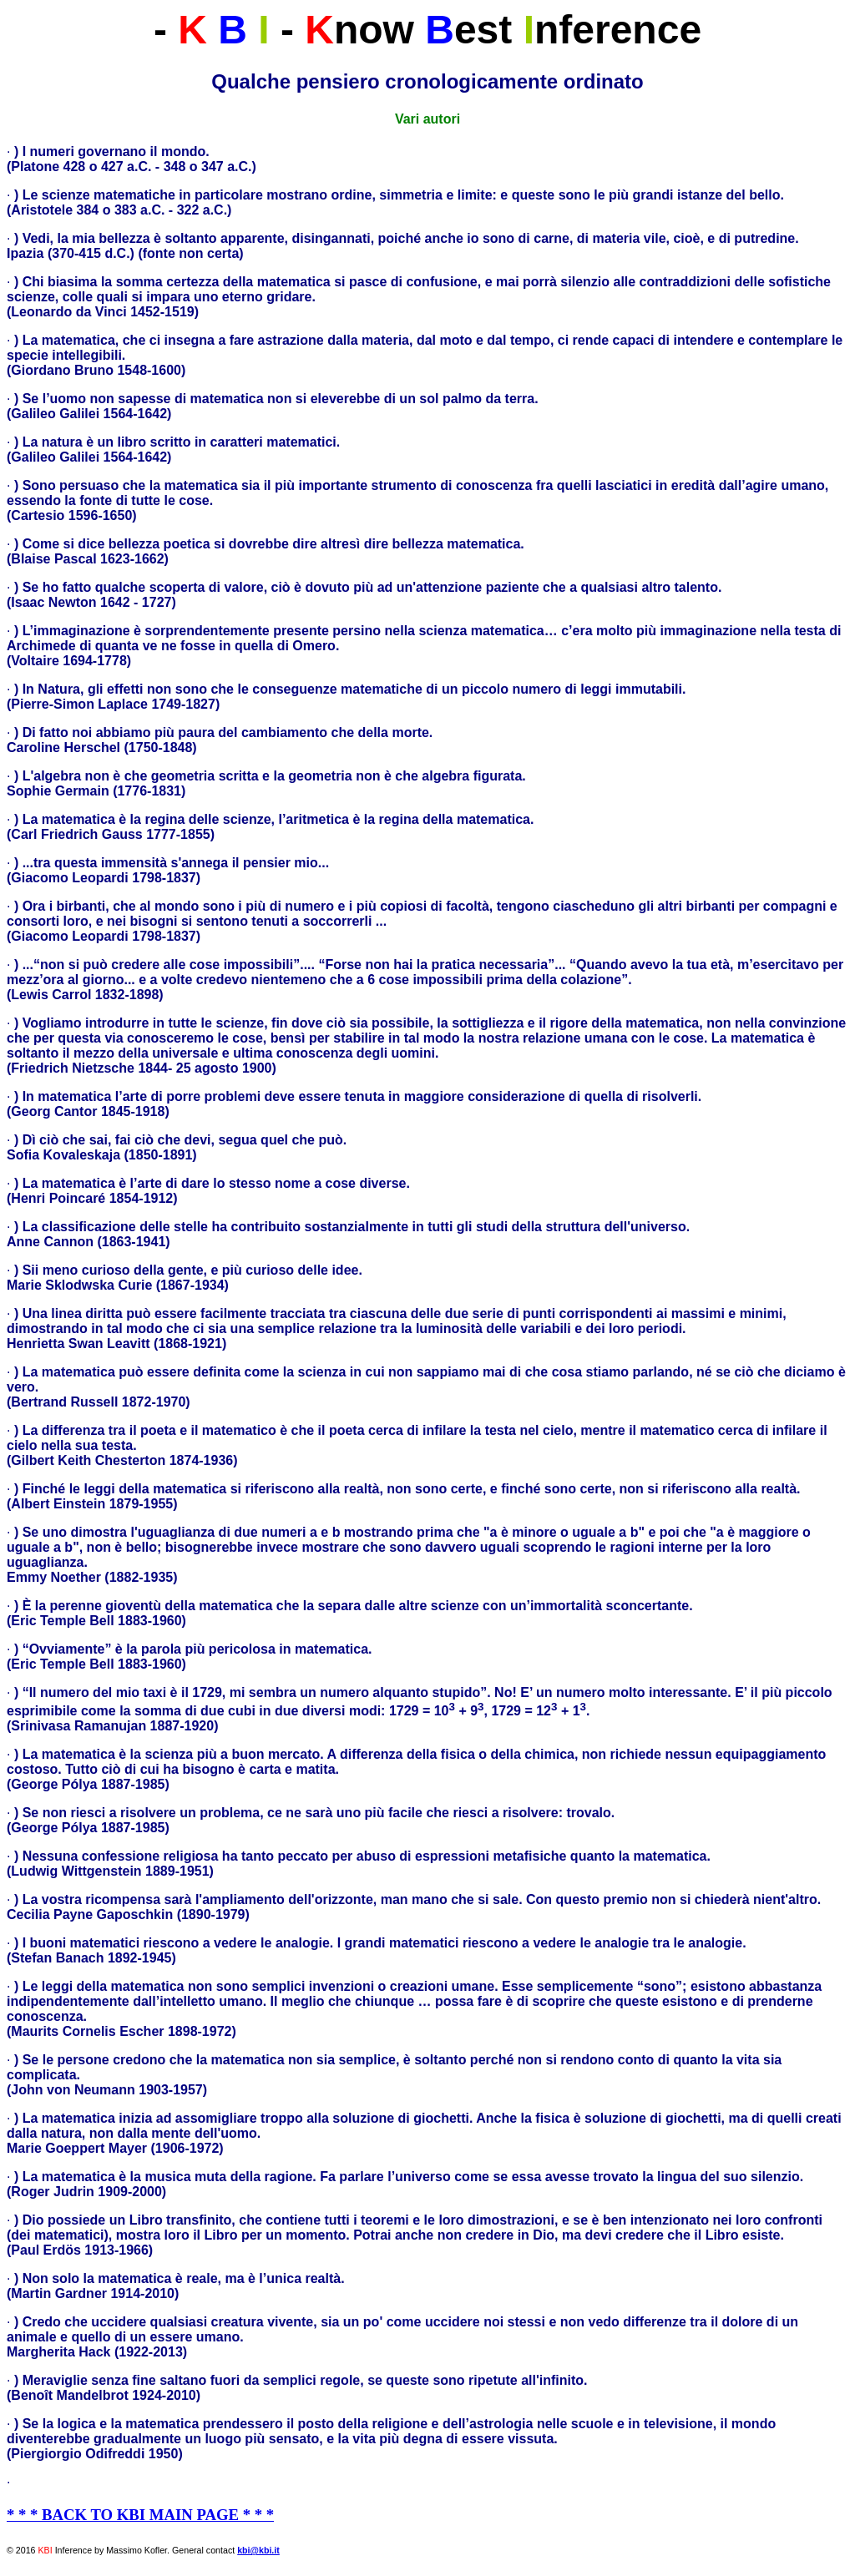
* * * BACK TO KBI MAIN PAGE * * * (140, 2514)
